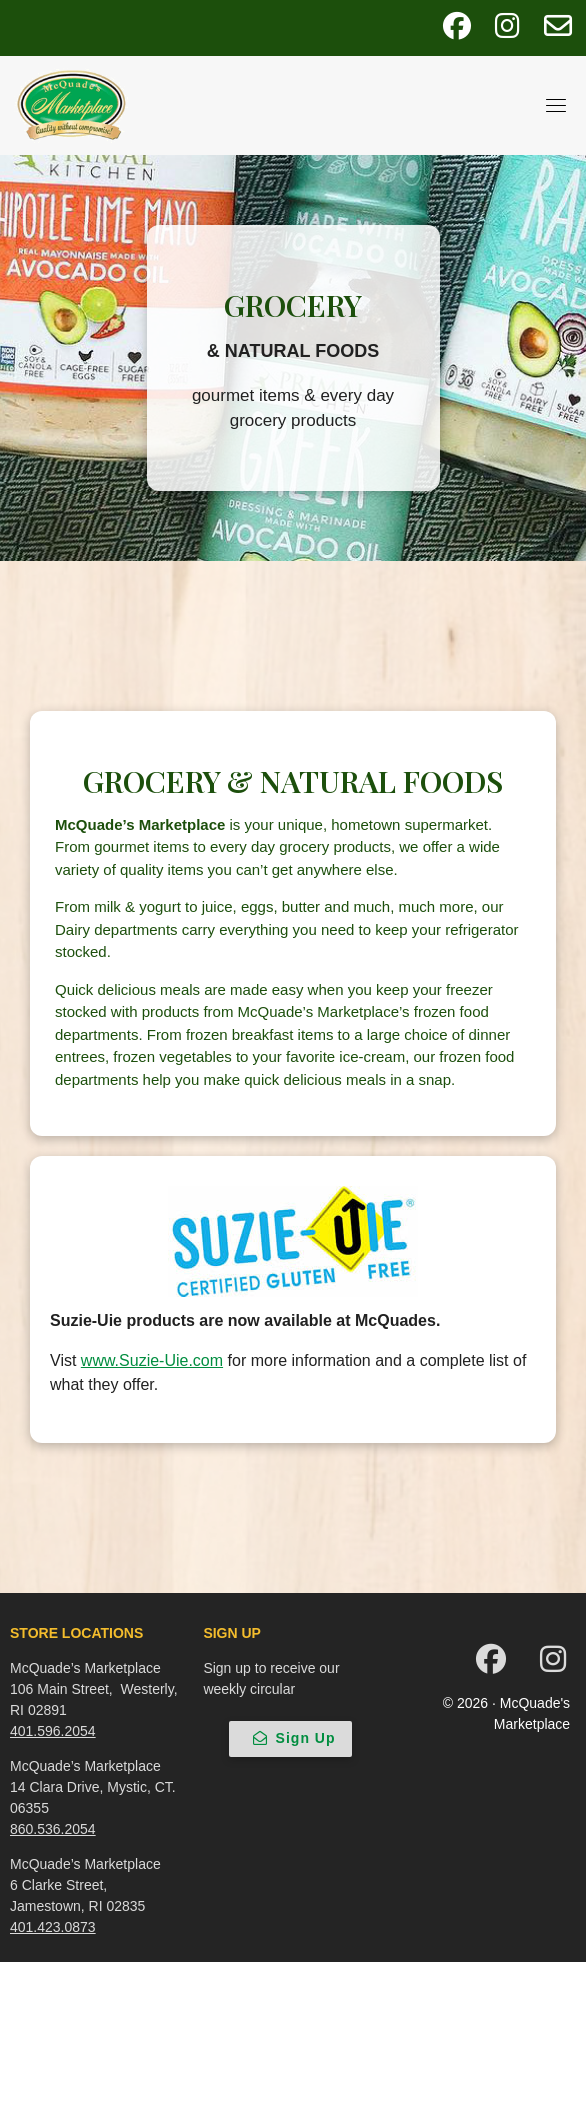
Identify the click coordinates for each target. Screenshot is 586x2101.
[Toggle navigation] (556, 105)
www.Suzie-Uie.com (152, 1360)
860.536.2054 (53, 1829)
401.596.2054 (53, 1731)
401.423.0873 (53, 1927)
